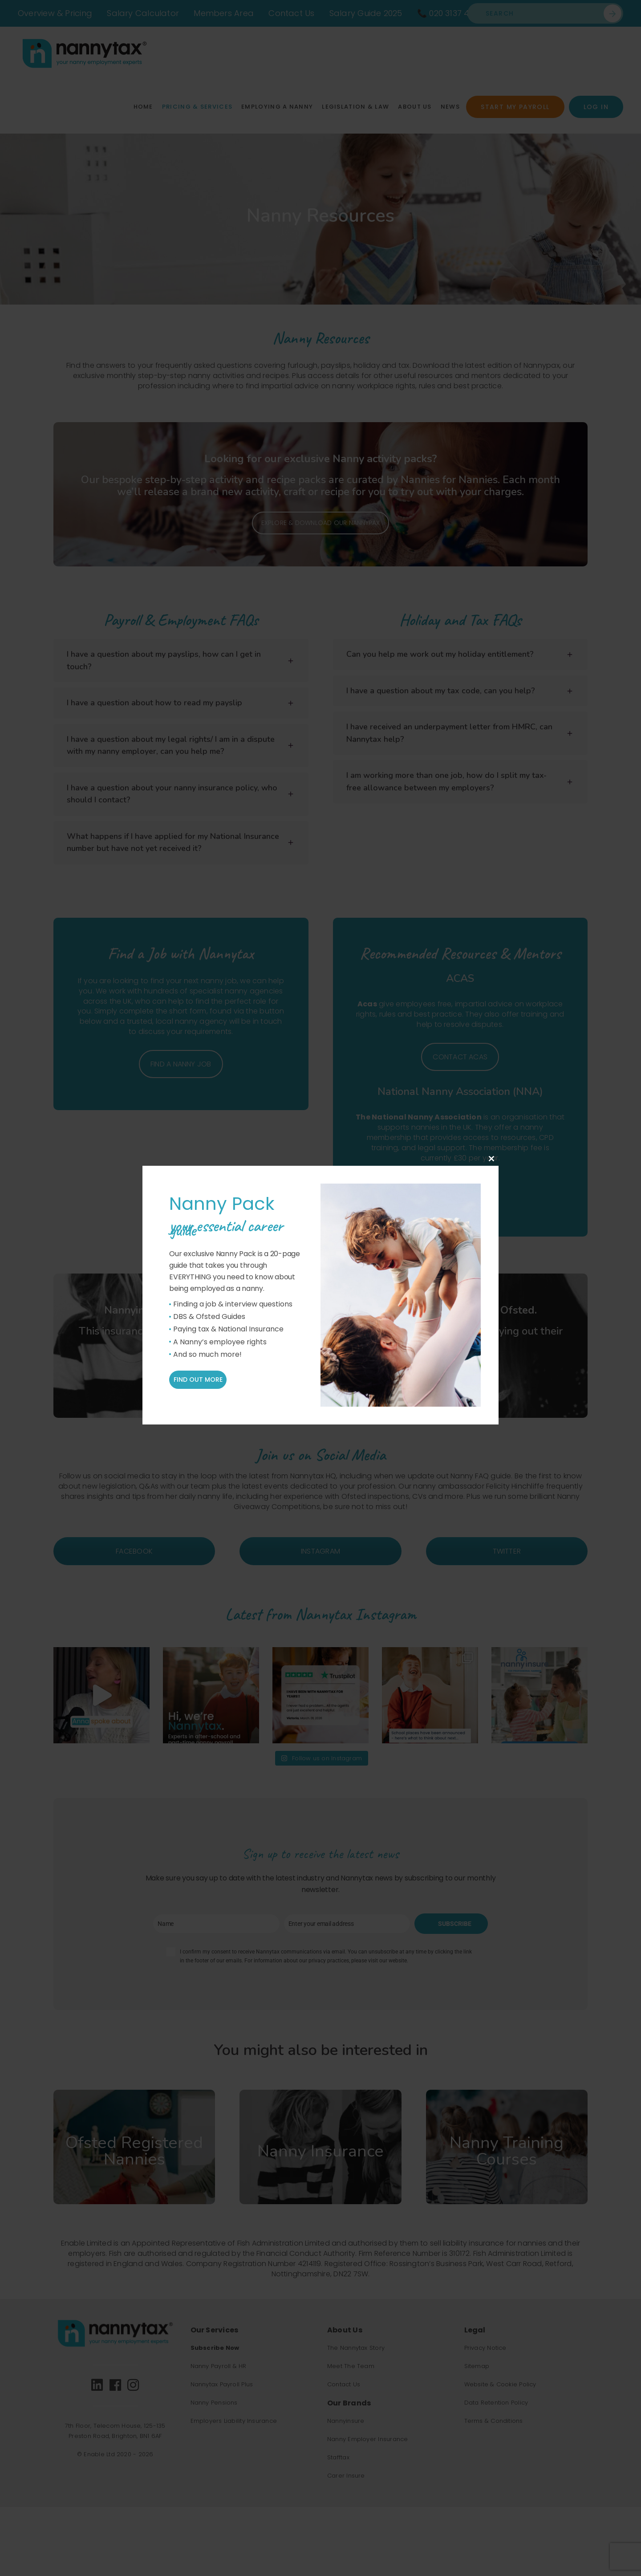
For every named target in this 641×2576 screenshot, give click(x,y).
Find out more (198, 1379)
